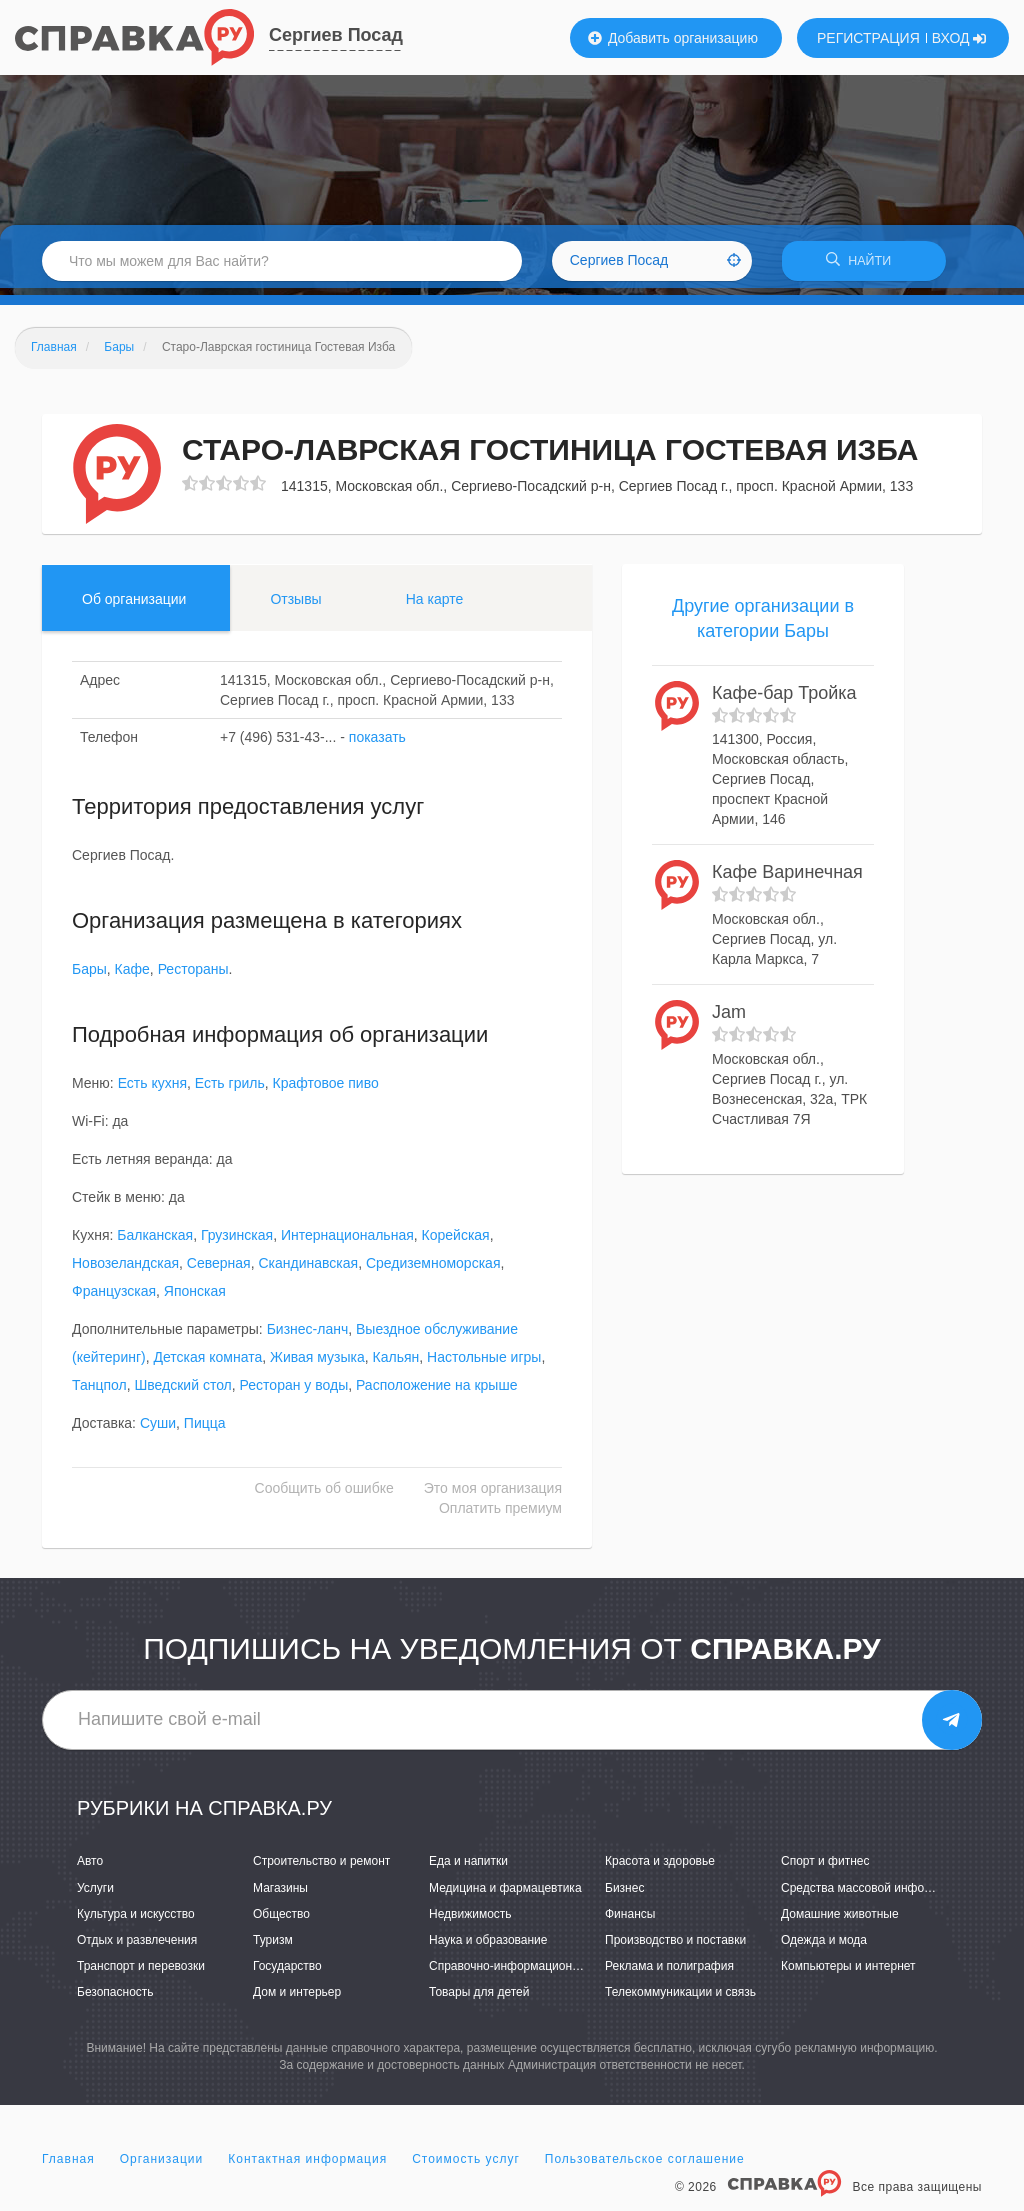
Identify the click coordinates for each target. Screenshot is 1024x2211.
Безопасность (115, 1999)
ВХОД (959, 38)
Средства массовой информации (873, 1894)
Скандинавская (308, 1270)
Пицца (205, 1430)
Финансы (630, 1920)
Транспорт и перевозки (141, 1973)
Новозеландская (125, 1270)
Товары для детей (479, 1999)
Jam (729, 1019)
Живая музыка (317, 1364)
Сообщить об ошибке (324, 1495)
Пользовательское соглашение (645, 2165)
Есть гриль (230, 1090)
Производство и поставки (675, 1947)
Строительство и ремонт (321, 1868)
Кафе (132, 976)
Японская (195, 1298)
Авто (90, 1868)
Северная (219, 1270)
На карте (435, 605)
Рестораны (193, 976)
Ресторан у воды (294, 1392)
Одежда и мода (824, 1947)
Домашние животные (840, 1920)
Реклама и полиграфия (669, 1973)
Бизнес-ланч (308, 1336)
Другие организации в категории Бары (763, 625)
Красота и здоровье (660, 1868)
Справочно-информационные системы (537, 1973)
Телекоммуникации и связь (680, 1999)
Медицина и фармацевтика (505, 1894)
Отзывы (295, 605)
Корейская (456, 1242)
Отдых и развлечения (137, 1947)
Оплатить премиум (500, 1515)
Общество (281, 1920)
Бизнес (624, 1894)
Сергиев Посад (336, 35)
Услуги (95, 1894)
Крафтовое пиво (326, 1090)
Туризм (273, 1947)
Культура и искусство (136, 1920)
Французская (114, 1298)
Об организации (134, 605)
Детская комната (207, 1364)
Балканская (155, 1242)
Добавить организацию (673, 38)
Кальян (396, 1364)
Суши (158, 1430)
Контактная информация (307, 2165)
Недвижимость (470, 1920)
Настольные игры (484, 1364)
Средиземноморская (433, 1270)
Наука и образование (488, 1947)
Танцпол (99, 1392)
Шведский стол (182, 1392)
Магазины (280, 1894)
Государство (287, 1973)
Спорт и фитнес (825, 1868)
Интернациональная (347, 1242)
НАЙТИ (864, 264)
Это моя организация (493, 1495)
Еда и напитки (468, 1868)
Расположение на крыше (436, 1392)
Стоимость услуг (466, 2165)
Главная (68, 2165)
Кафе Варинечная (787, 879)
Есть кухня (152, 1090)
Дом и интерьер (297, 1999)
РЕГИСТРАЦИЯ (868, 38)
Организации (162, 2165)
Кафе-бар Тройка (784, 700)
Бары (89, 976)
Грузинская (237, 1242)
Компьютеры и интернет (848, 1973)
